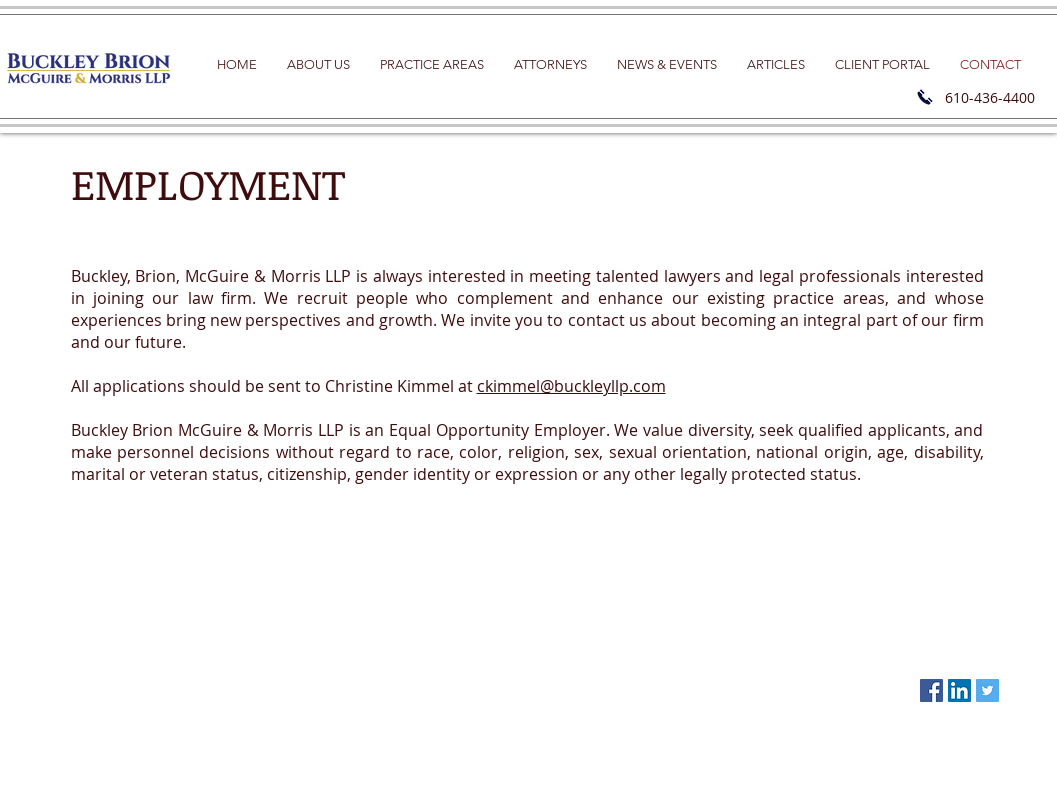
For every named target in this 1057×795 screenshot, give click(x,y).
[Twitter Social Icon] (987, 690)
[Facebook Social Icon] (931, 690)
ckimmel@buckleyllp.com (571, 386)
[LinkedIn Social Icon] (959, 690)
